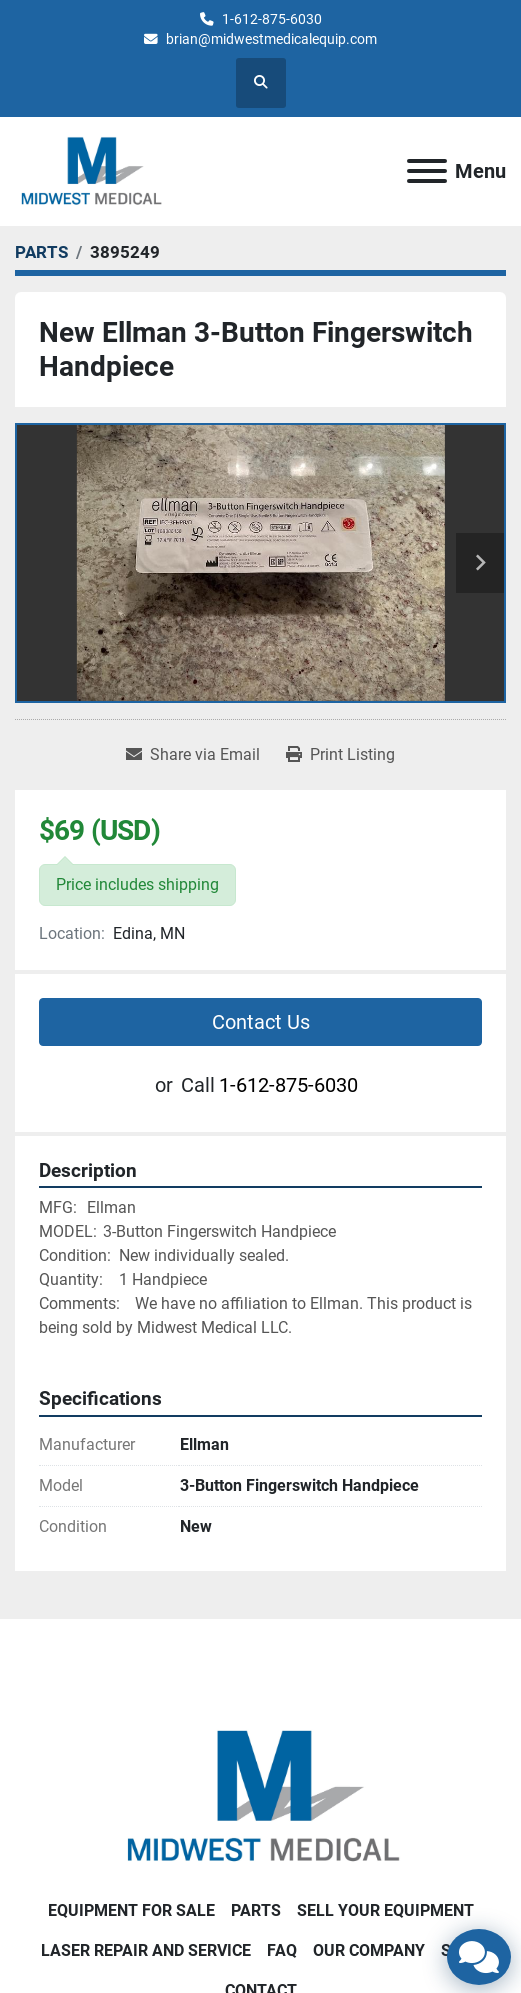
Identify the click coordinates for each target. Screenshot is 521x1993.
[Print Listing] (340, 755)
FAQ (282, 1950)
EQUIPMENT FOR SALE (131, 1910)
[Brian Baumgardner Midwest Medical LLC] (261, 1795)
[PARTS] (41, 252)
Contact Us (261, 1022)
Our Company (369, 1950)
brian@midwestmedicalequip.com (271, 39)
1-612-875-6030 (272, 19)
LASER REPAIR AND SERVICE (146, 1950)
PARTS (256, 1910)
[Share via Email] (193, 755)
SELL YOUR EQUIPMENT (385, 1910)
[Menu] (427, 171)
